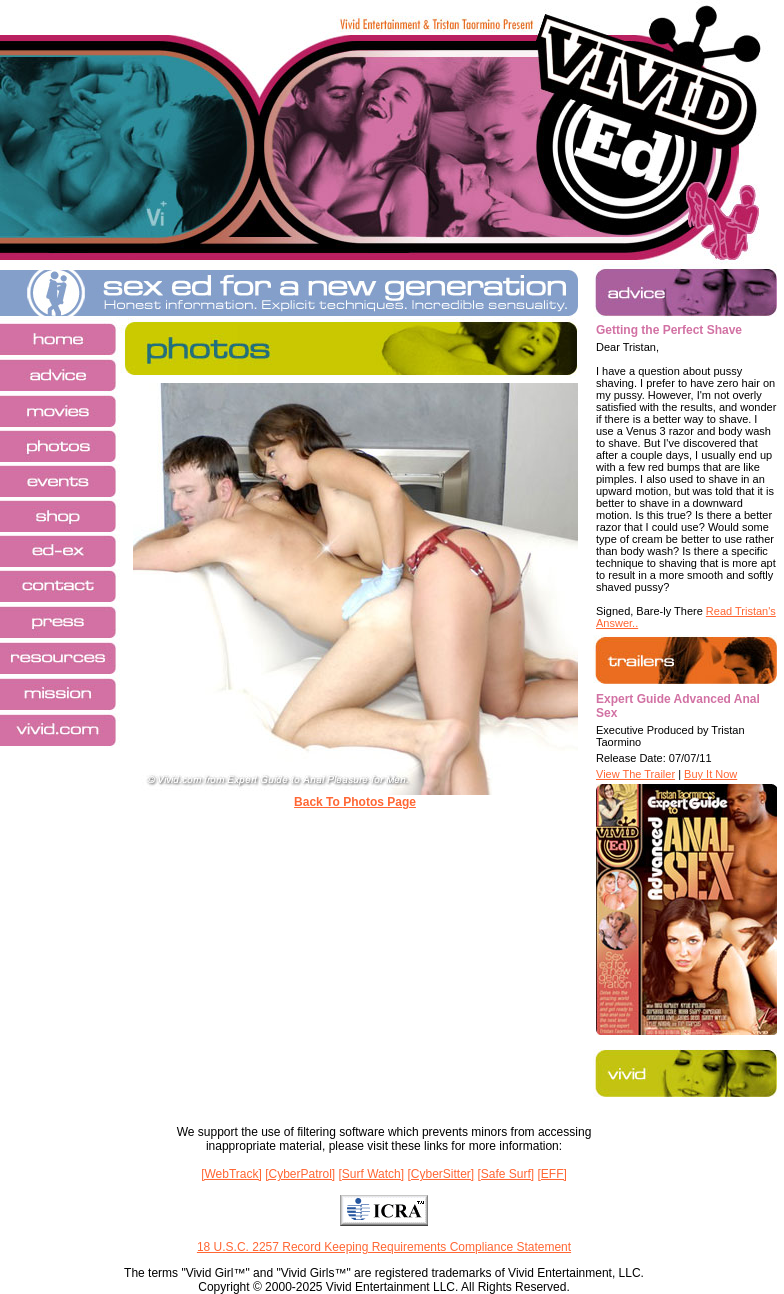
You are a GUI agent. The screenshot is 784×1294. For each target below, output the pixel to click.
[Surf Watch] (372, 1174)
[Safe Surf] (505, 1174)
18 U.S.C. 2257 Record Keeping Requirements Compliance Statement (384, 1247)
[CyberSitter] (440, 1174)
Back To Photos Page (355, 802)
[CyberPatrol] (300, 1174)
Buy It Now (710, 774)
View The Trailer (635, 774)
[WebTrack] (231, 1174)
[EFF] (552, 1174)
